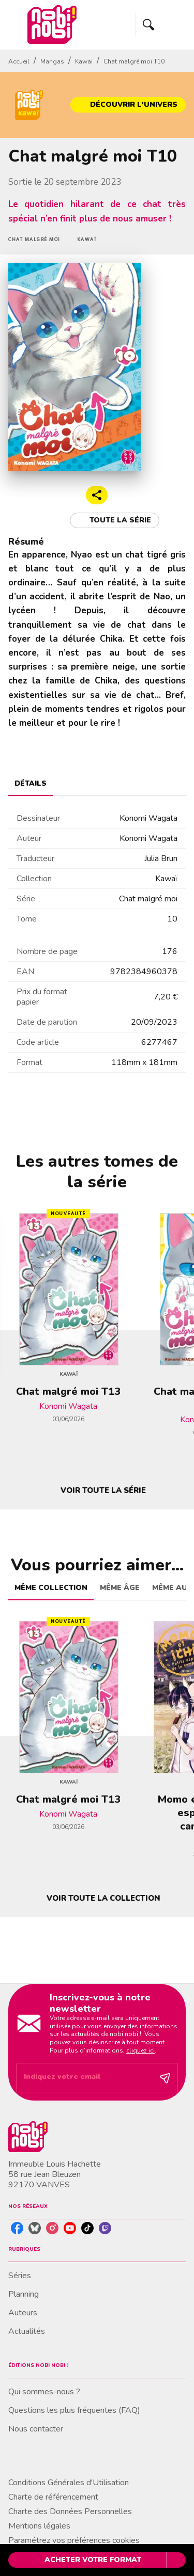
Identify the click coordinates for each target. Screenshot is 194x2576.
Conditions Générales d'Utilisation (68, 2482)
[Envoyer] (165, 2077)
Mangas (52, 61)
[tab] (30, 783)
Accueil (18, 61)
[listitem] (17, 2228)
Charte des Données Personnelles (70, 2511)
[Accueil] (51, 24)
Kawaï (84, 61)
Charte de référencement (53, 2497)
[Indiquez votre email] (84, 2077)
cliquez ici (140, 2050)
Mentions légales (39, 2526)
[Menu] (161, 24)
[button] (128, 105)
